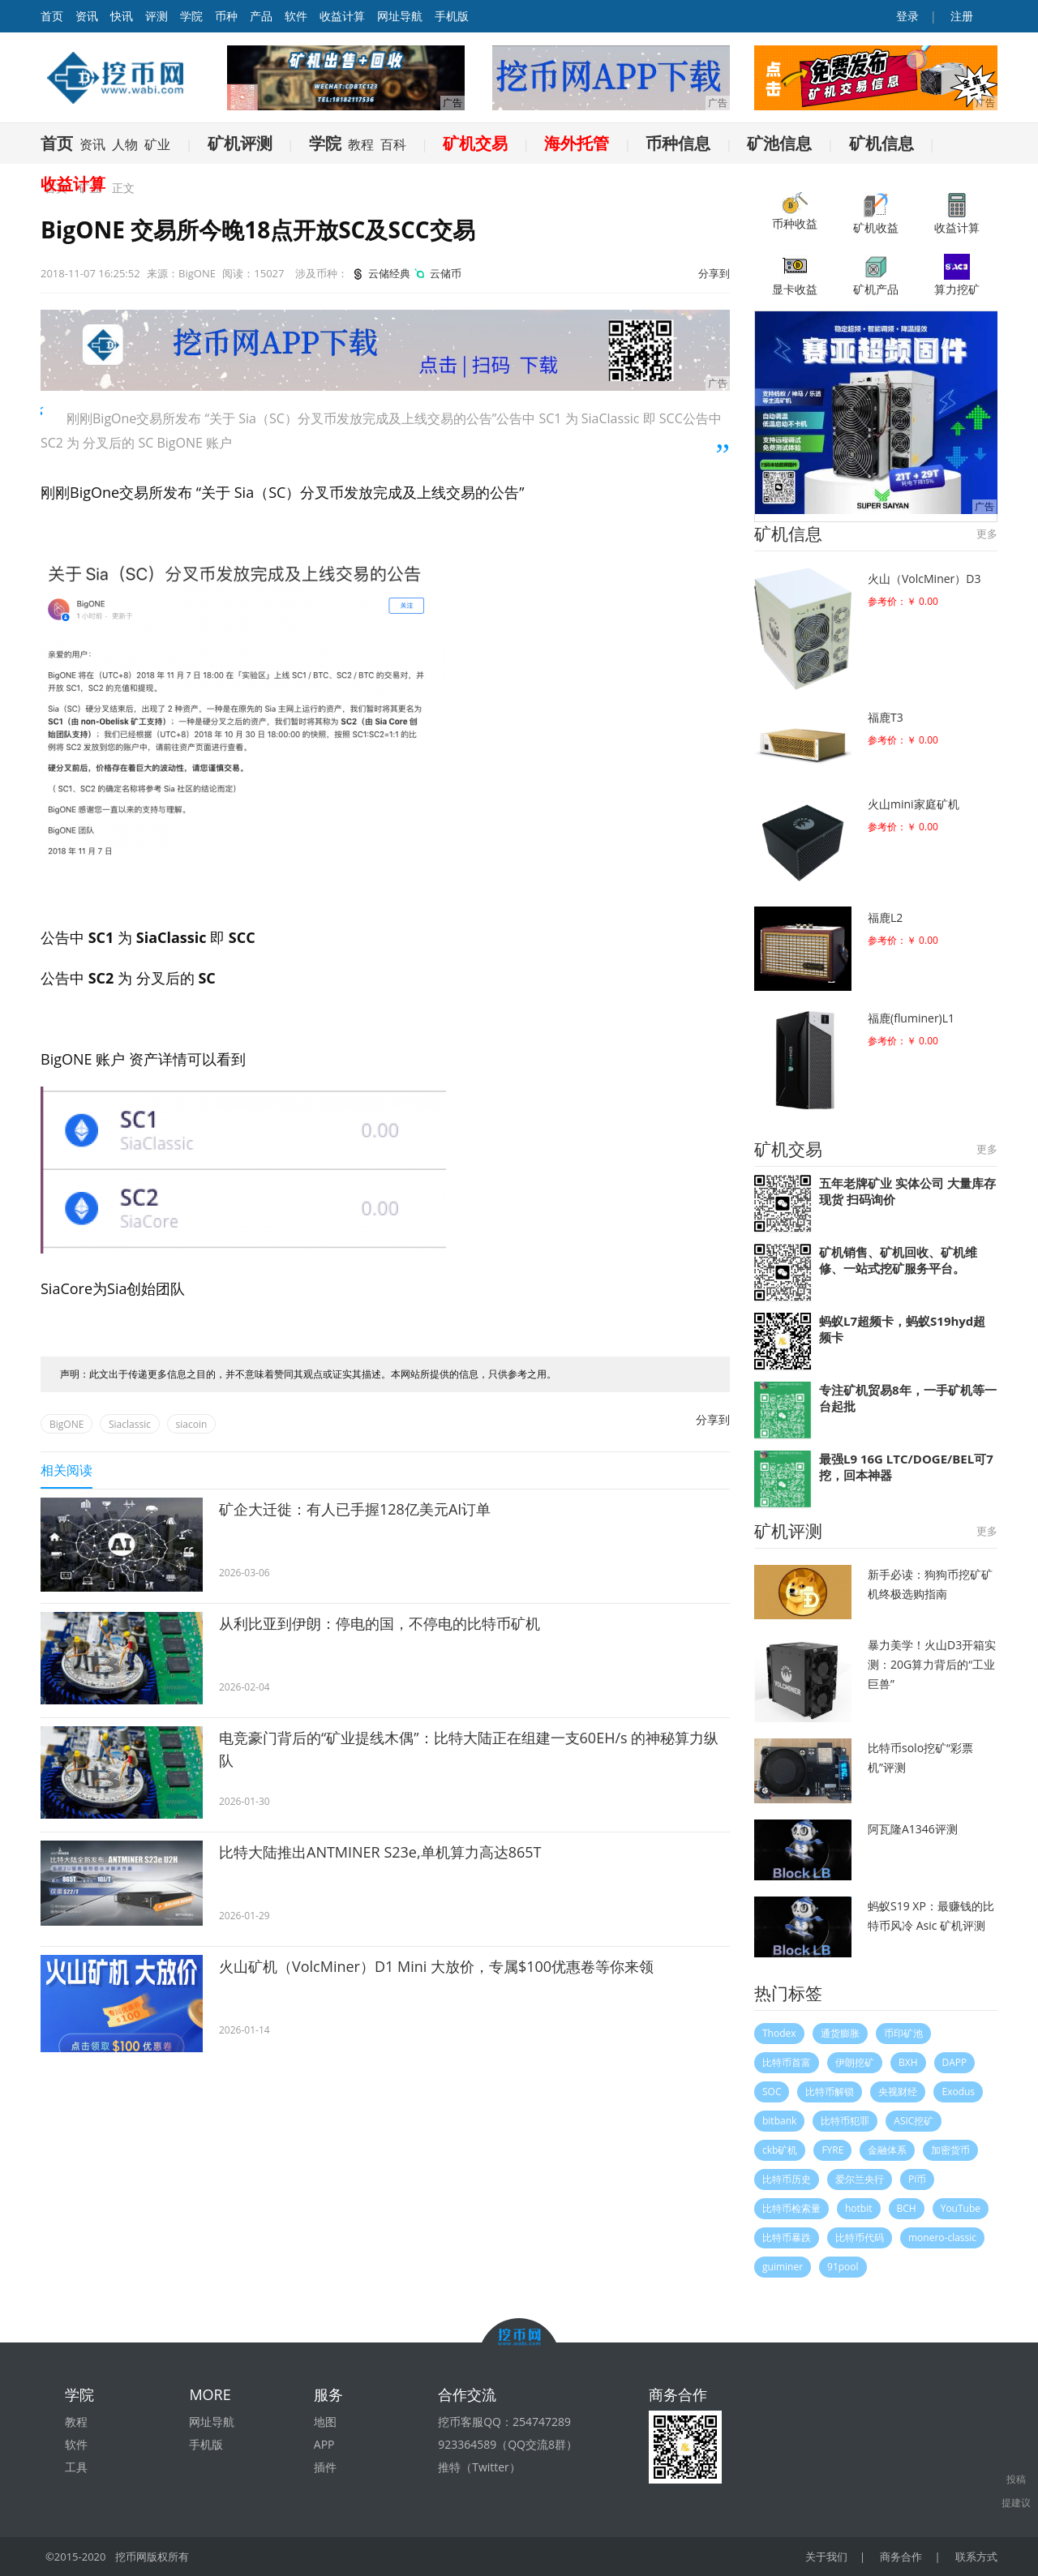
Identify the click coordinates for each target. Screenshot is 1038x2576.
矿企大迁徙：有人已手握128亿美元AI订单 (355, 1509)
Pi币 (917, 2179)
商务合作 (901, 2556)
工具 (76, 2467)
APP (324, 2444)
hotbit (859, 2208)
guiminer (782, 2267)
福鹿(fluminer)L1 (911, 1018)
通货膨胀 (840, 2033)
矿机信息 (881, 143)
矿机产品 (876, 275)
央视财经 (897, 2091)
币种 (226, 16)
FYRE (832, 2150)
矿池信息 (779, 143)
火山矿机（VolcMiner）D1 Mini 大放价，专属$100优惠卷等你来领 (436, 1966)
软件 (296, 16)
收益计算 (342, 16)
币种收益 (794, 211)
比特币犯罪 (845, 2121)
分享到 (714, 273)
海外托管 (576, 143)
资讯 (86, 16)
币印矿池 (903, 2033)
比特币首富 (786, 2062)
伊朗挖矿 (854, 2062)
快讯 (121, 16)
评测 (156, 16)
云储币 (437, 273)
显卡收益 (794, 275)
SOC (771, 2091)
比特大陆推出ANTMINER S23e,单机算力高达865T (380, 1852)
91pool (843, 2267)
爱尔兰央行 (859, 2179)
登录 (907, 16)
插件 (325, 2467)
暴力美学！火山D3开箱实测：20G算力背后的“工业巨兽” (932, 1664)
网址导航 (399, 16)
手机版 (452, 16)
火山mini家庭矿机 (913, 804)
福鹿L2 (885, 917)
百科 (393, 144)
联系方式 (976, 2556)
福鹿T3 (885, 717)
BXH (908, 2062)
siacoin (192, 1424)
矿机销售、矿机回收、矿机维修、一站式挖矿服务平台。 (898, 1260)
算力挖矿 (957, 275)
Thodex (779, 2033)
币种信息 (678, 143)
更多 (986, 533)
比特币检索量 (791, 2208)
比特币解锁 (829, 2091)
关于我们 (826, 2556)
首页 (57, 143)
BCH (906, 2208)
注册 (960, 16)
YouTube (960, 2208)
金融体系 (887, 2150)
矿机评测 (240, 143)
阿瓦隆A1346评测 (913, 1829)
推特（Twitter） (479, 2467)
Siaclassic (130, 1424)
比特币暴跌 (786, 2237)
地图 (325, 2421)
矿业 (157, 144)
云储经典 (380, 273)
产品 (261, 16)
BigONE (66, 1424)
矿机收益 (876, 213)
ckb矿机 (779, 2150)
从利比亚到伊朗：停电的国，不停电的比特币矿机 (379, 1623)
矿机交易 (475, 143)
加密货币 (950, 2150)
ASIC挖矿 (913, 2121)
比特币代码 (859, 2237)
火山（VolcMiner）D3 (924, 578)
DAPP (954, 2062)
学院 (191, 16)
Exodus (958, 2091)
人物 (125, 144)
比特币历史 (786, 2179)
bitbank (779, 2121)
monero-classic (942, 2237)
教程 (361, 144)
